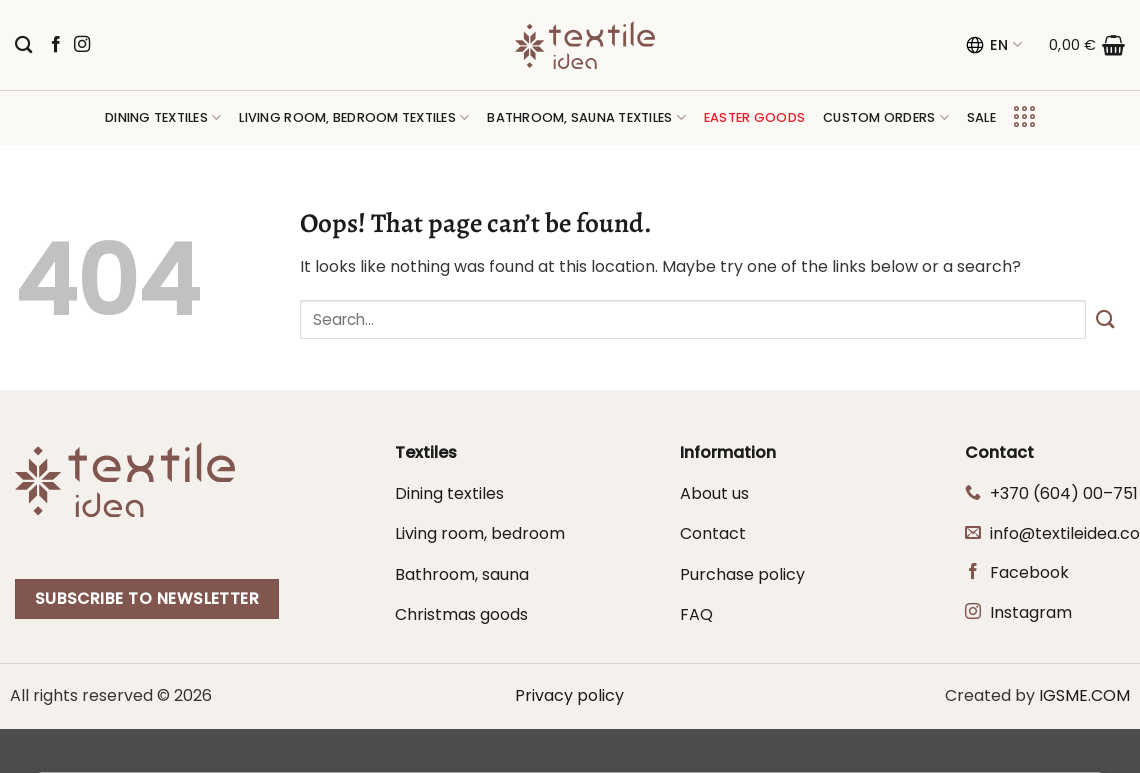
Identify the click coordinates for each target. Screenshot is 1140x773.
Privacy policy (569, 695)
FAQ (696, 614)
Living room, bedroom (480, 533)
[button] (1087, 45)
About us (714, 493)
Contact (713, 533)
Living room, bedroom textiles (354, 117)
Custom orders (886, 117)
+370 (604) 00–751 (1064, 493)
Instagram (1031, 612)
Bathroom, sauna (462, 574)
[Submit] (1105, 319)
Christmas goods (461, 614)
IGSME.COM (1084, 695)
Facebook (1029, 572)
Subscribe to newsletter (147, 598)
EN (993, 45)
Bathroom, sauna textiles (586, 117)
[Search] (23, 45)
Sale (981, 117)
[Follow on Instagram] (82, 45)
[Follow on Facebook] (56, 45)
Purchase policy (742, 574)
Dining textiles (163, 117)
